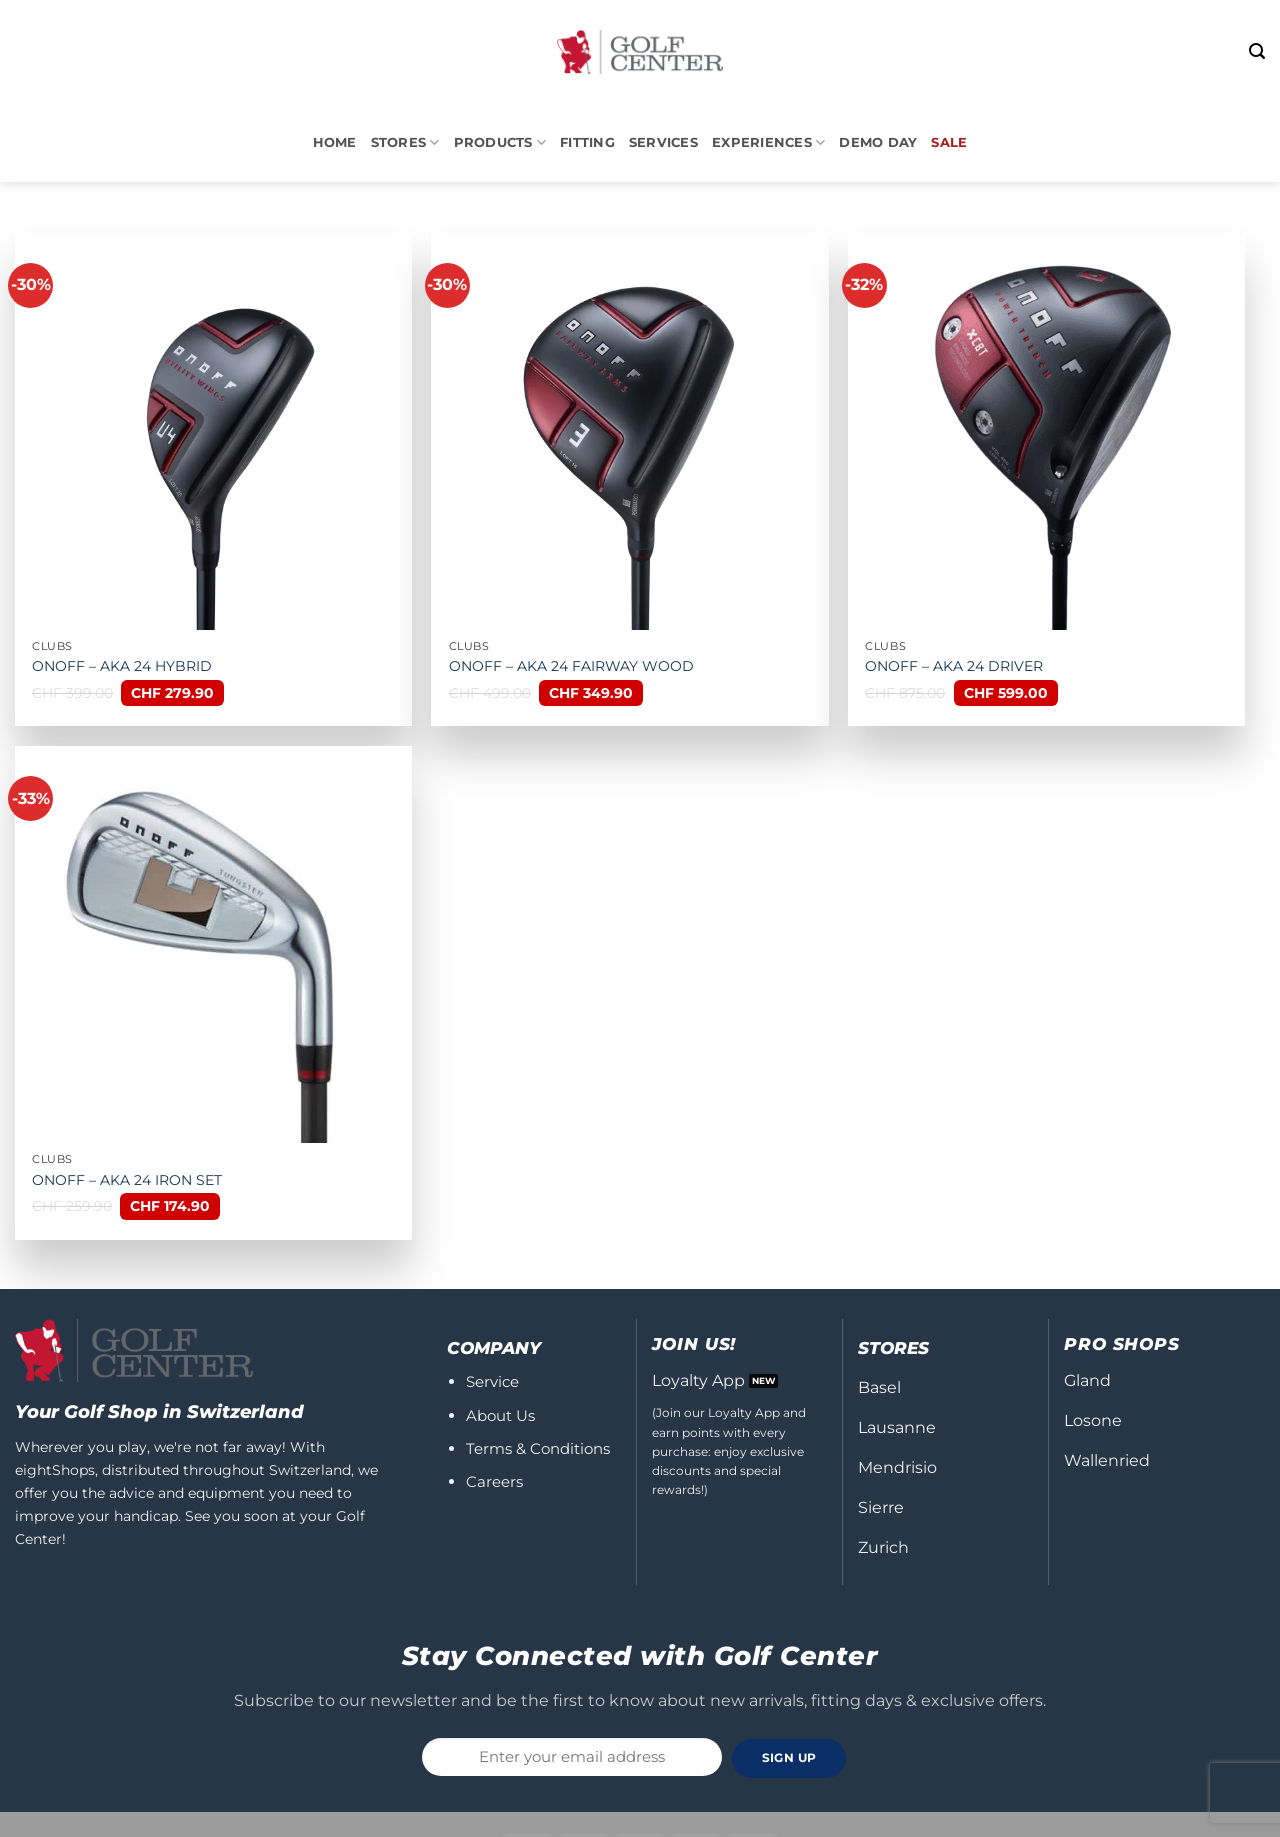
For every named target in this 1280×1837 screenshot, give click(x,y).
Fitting (587, 142)
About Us (500, 1415)
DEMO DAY (878, 142)
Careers (494, 1481)
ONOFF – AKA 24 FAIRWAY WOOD (571, 666)
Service (492, 1381)
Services (663, 142)
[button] (1257, 51)
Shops (73, 1470)
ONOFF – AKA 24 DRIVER (954, 666)
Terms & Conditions (538, 1448)
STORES (405, 142)
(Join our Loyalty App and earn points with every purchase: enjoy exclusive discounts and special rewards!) (729, 1451)
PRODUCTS (500, 142)
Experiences (768, 142)
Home (335, 142)
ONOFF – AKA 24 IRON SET (127, 1180)
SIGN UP (789, 1757)
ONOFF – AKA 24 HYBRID (122, 666)
